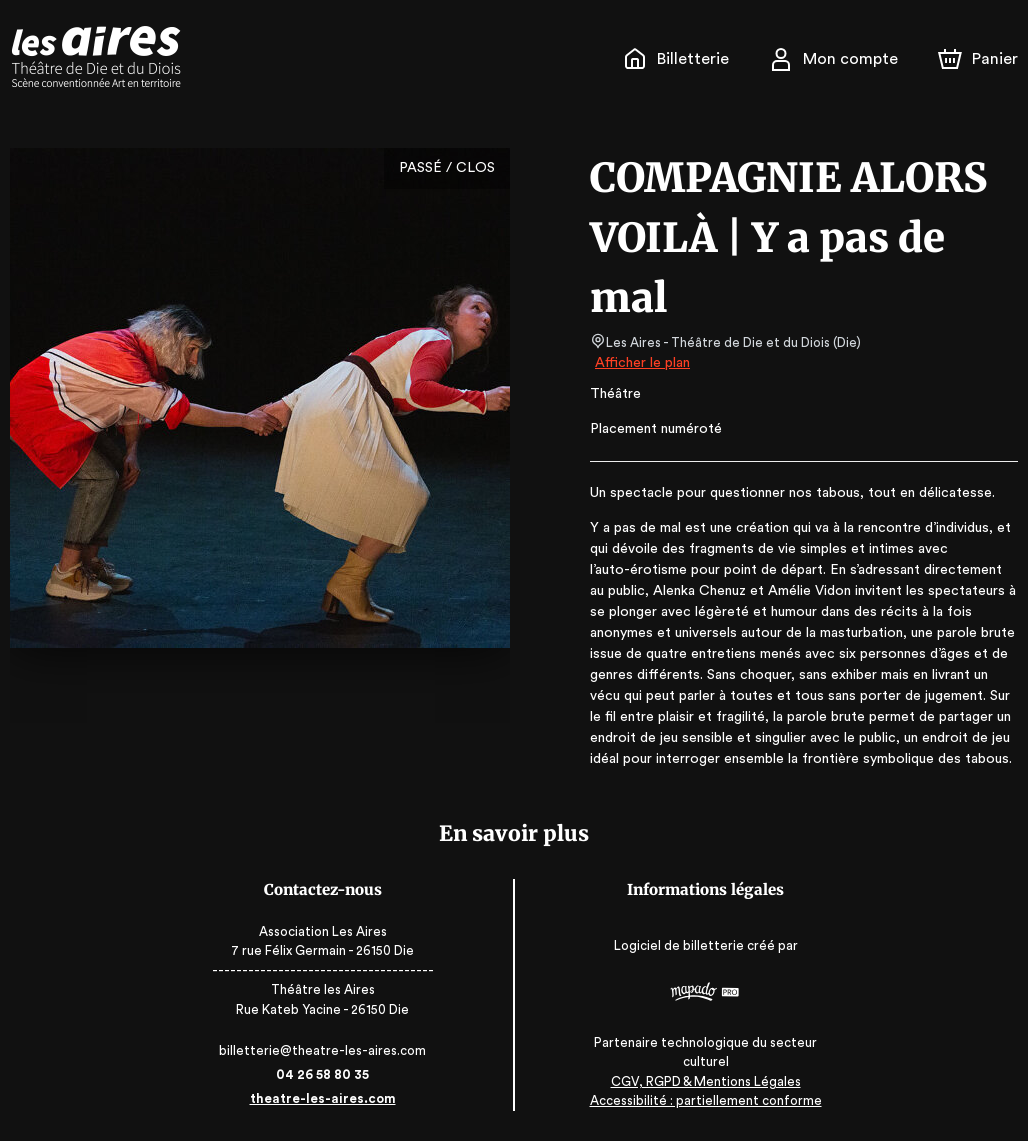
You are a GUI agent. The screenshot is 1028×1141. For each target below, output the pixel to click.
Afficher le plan (641, 363)
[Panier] (978, 59)
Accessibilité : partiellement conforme (697, 1101)
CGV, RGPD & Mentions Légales (697, 1081)
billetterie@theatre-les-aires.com (331, 1050)
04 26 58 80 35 (331, 1074)
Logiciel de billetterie (671, 946)
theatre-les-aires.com (331, 1098)
